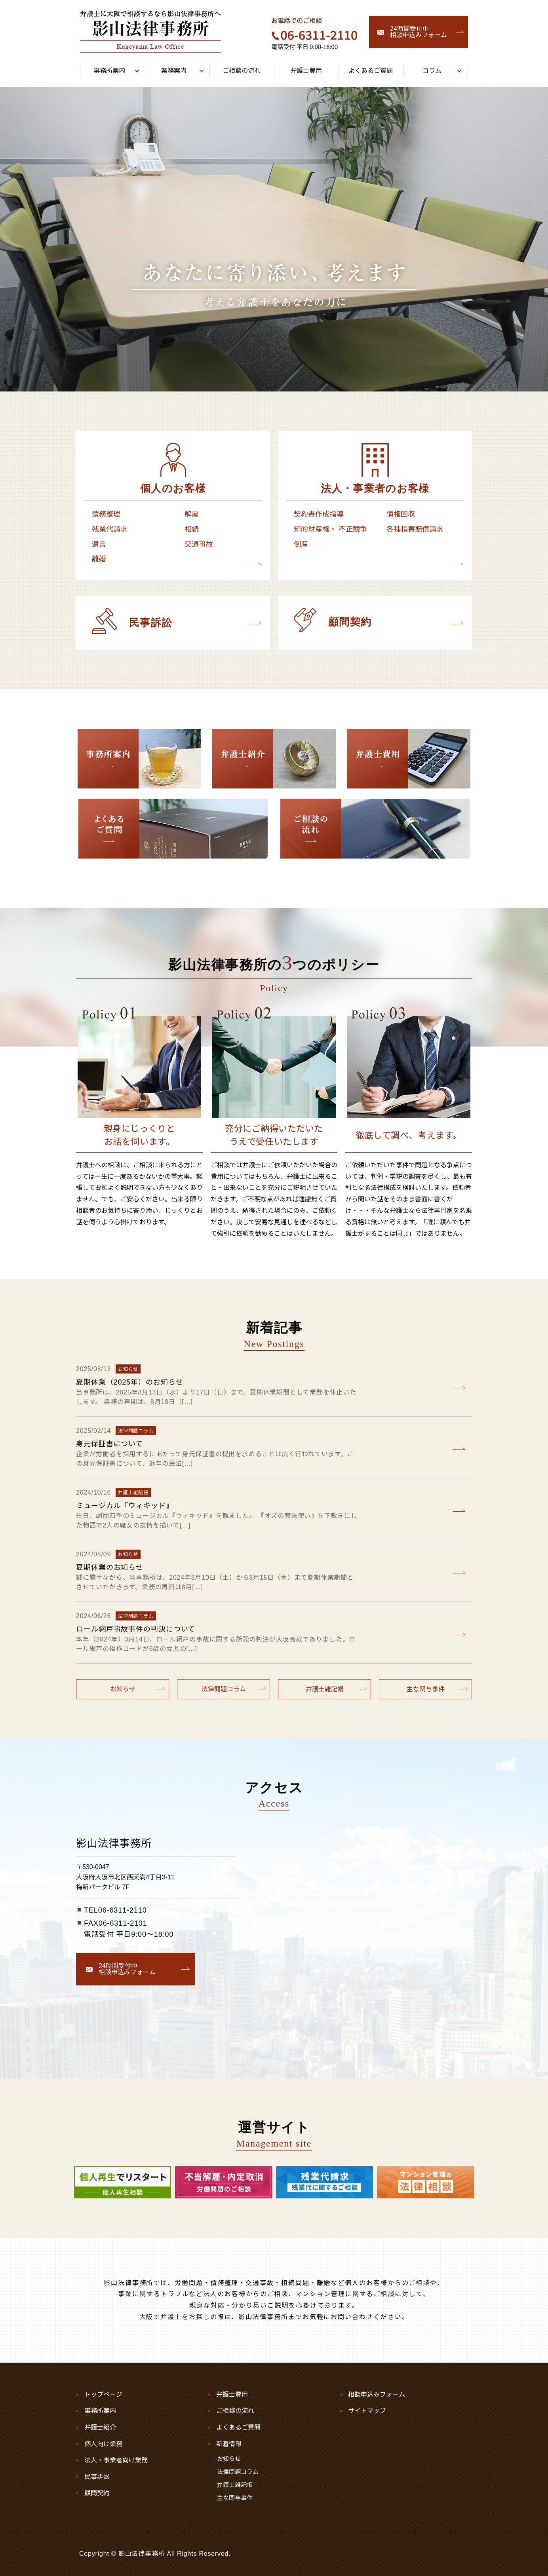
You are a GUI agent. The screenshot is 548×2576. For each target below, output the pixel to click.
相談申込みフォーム (376, 2394)
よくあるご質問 (238, 2427)
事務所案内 (100, 2410)
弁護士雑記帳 (325, 1689)
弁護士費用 (232, 2394)
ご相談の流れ (235, 2410)
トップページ (103, 2394)
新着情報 (229, 2444)
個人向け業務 (103, 2444)
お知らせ (122, 1689)
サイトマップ (367, 2410)
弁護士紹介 (100, 2427)
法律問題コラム (224, 1689)
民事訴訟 (97, 2476)
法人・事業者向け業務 (116, 2460)
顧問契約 (97, 2493)
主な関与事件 (426, 1689)
